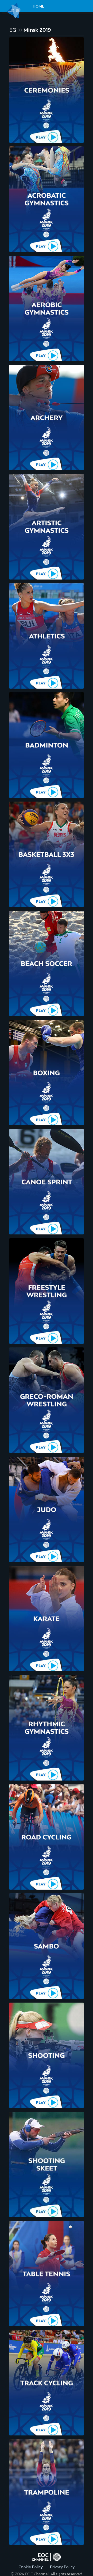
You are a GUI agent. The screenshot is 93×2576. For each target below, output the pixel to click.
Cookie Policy (31, 2567)
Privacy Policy (62, 2567)
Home (38, 6)
